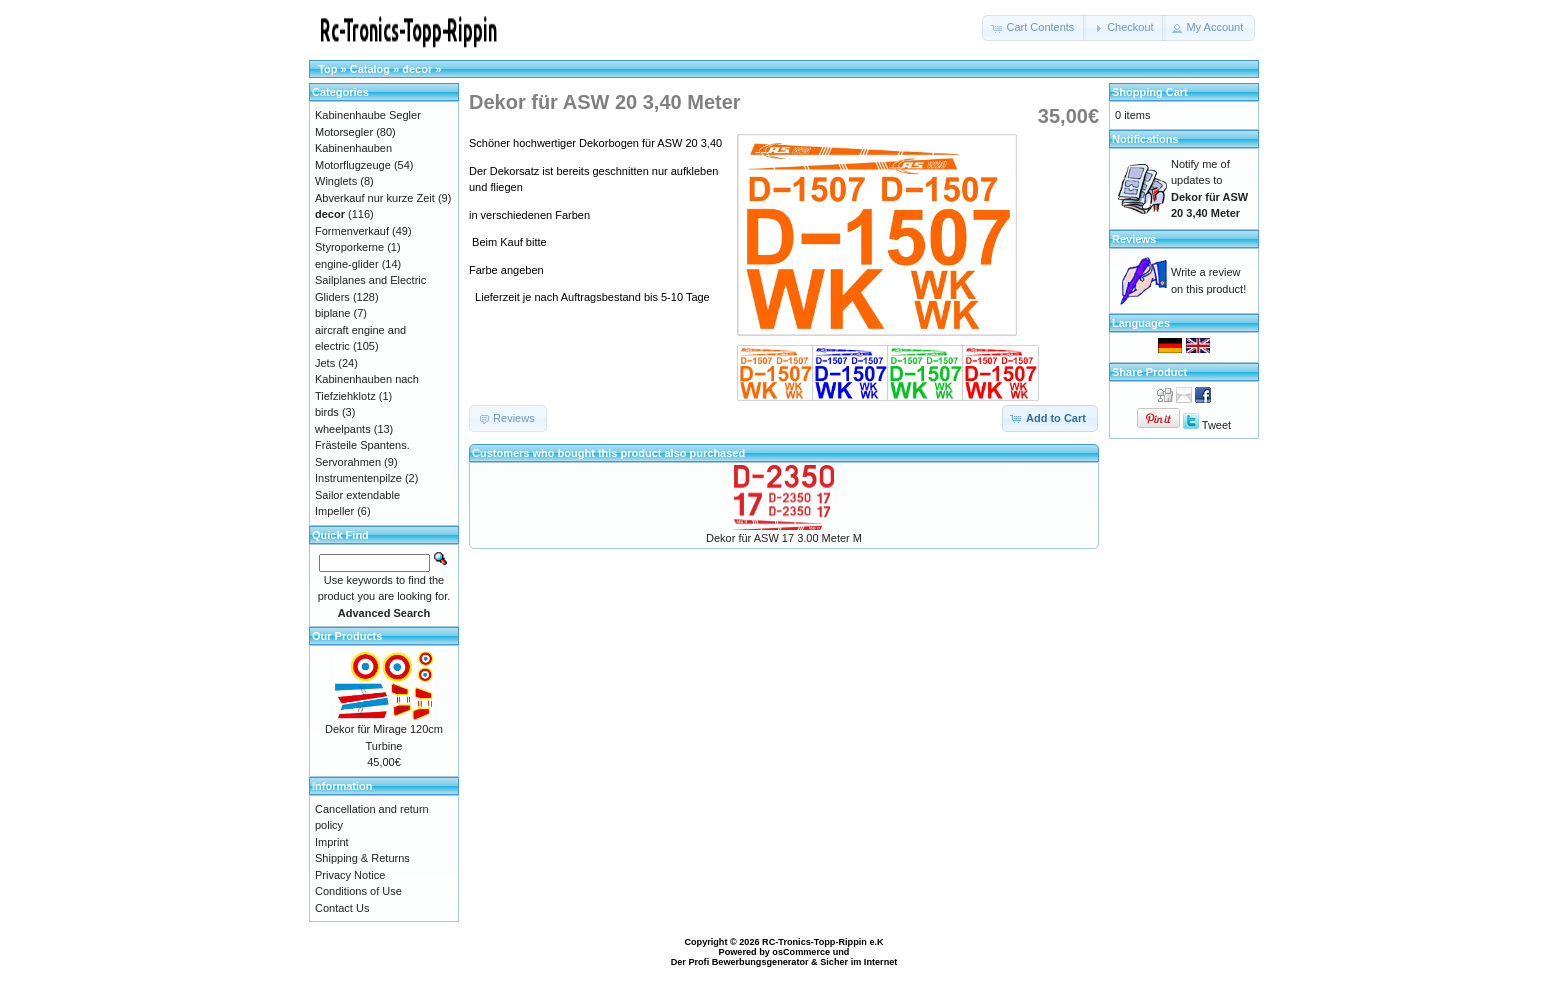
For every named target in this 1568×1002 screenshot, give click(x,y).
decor (417, 69)
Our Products (347, 636)
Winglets (336, 181)
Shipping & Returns (362, 858)
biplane (332, 313)
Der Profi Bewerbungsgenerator (740, 962)
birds (327, 412)
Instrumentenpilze (358, 478)
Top (327, 69)
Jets (325, 363)
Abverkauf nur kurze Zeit (375, 198)
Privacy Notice (350, 875)
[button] (1034, 28)
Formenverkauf (352, 231)
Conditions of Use (358, 891)
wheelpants (343, 429)
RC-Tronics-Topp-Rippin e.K (823, 942)
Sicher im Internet (858, 962)
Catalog (370, 69)
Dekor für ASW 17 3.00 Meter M (784, 538)
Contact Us (342, 908)
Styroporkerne (349, 247)
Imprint (332, 842)
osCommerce (801, 952)
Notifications (1145, 139)
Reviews (1134, 239)
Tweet (1216, 425)
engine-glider (347, 264)
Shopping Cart (1150, 92)
